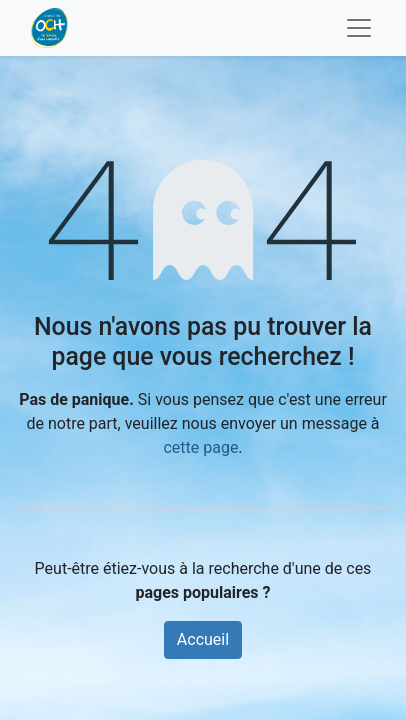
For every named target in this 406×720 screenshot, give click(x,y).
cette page (200, 447)
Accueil (203, 639)
